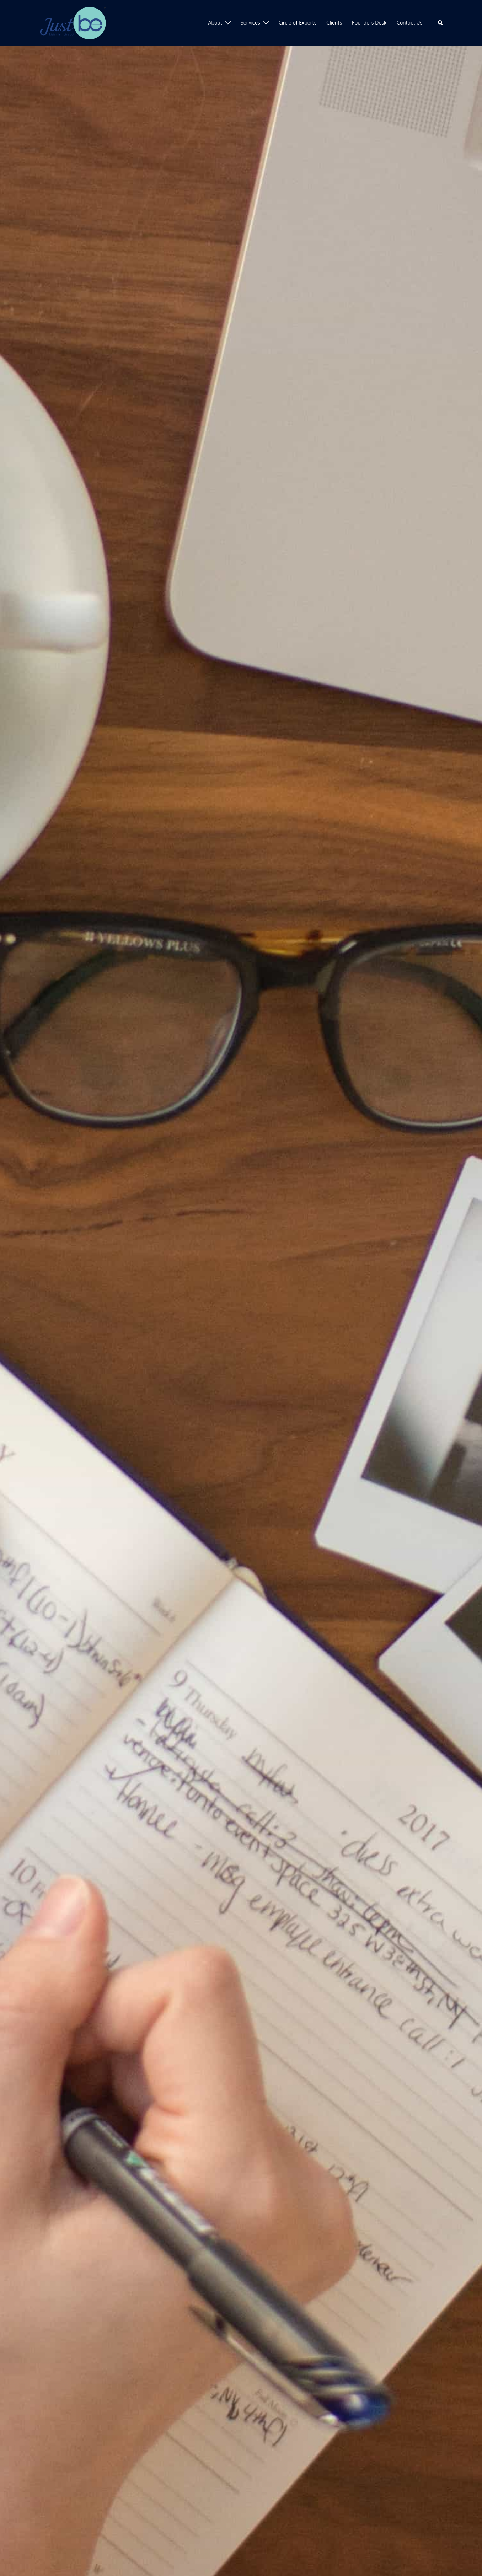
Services (250, 23)
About (215, 23)
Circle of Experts (298, 23)
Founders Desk (369, 23)
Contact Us (409, 23)
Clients (334, 23)
